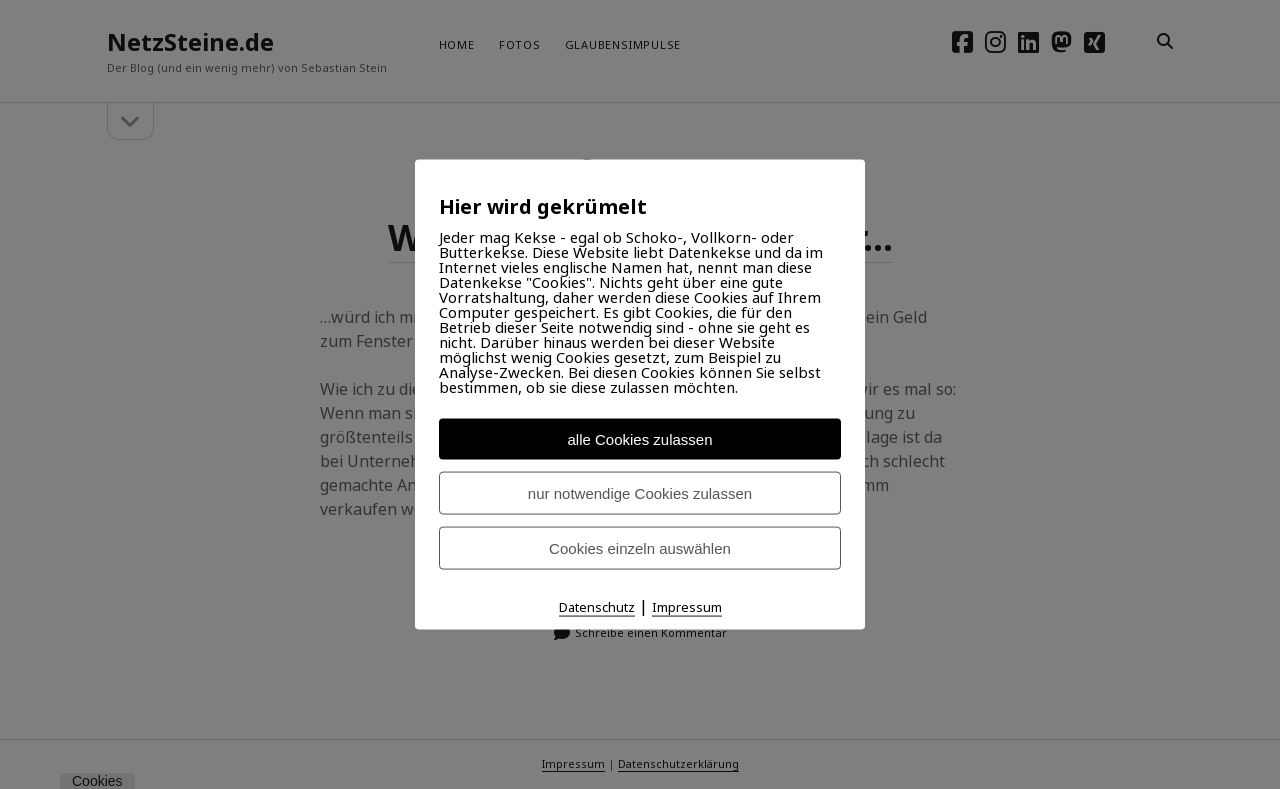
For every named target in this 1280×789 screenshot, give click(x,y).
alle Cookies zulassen (639, 439)
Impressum (687, 607)
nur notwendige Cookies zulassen (640, 493)
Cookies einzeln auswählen (640, 548)
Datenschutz (597, 607)
